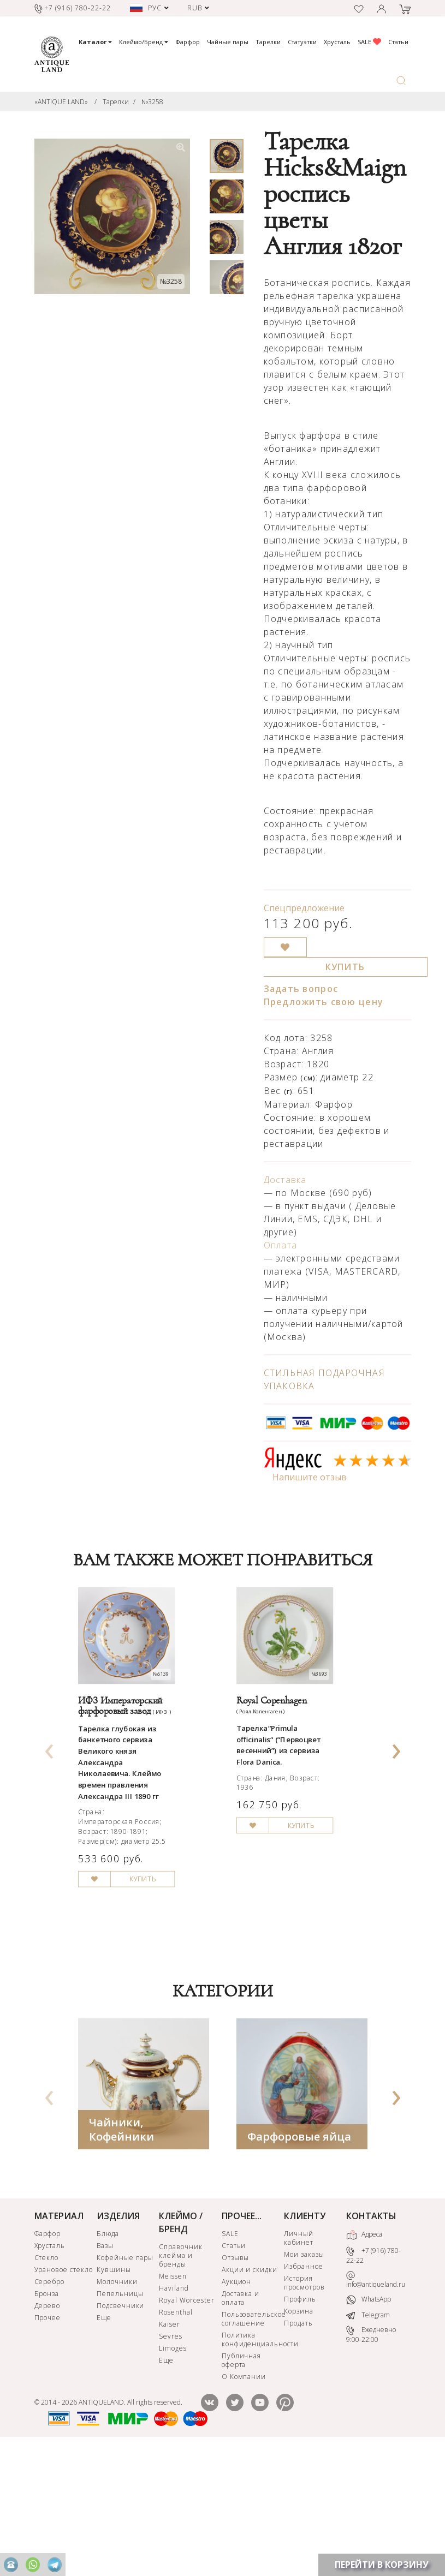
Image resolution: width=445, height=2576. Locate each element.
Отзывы (236, 2379)
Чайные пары (227, 42)
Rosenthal (176, 2434)
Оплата (281, 1245)
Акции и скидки (249, 2391)
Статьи (398, 42)
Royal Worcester (186, 2422)
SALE (369, 42)
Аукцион (237, 2403)
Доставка (285, 1180)
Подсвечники (121, 2427)
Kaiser (169, 2446)
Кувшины (114, 2391)
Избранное (303, 2388)
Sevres (170, 2458)
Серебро (49, 2403)
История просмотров (304, 2405)
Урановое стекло (63, 2391)
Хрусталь (337, 42)
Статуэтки (302, 42)
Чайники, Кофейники (121, 2251)
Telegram (368, 2437)
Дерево (47, 2427)
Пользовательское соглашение (252, 2441)
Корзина (298, 2433)
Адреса (364, 2357)
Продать (298, 2445)
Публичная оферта (242, 2482)
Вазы (105, 2367)
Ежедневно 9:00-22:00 (371, 2456)
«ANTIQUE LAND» (61, 101)
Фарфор (187, 42)
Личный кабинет (298, 2360)
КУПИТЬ (345, 967)
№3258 (152, 101)
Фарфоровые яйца (299, 2258)
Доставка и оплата (241, 2420)
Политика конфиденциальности (252, 2462)
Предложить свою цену (324, 1002)
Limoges (173, 2470)
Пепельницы (120, 2415)
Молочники (117, 2403)
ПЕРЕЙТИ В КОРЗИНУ (382, 2565)
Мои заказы (304, 2376)
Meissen (173, 2398)
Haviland (174, 2410)
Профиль (300, 2421)
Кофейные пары (125, 2379)
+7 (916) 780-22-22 (373, 2377)
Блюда (108, 2355)
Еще (104, 2439)
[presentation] (49, 1805)
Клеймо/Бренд (143, 42)
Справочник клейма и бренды (181, 2377)
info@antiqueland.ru (375, 2402)
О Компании (244, 2498)
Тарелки (268, 42)
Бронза (47, 2415)
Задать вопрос (301, 989)
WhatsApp (368, 2422)
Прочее (47, 2439)
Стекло (46, 2379)
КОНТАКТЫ (371, 2338)
